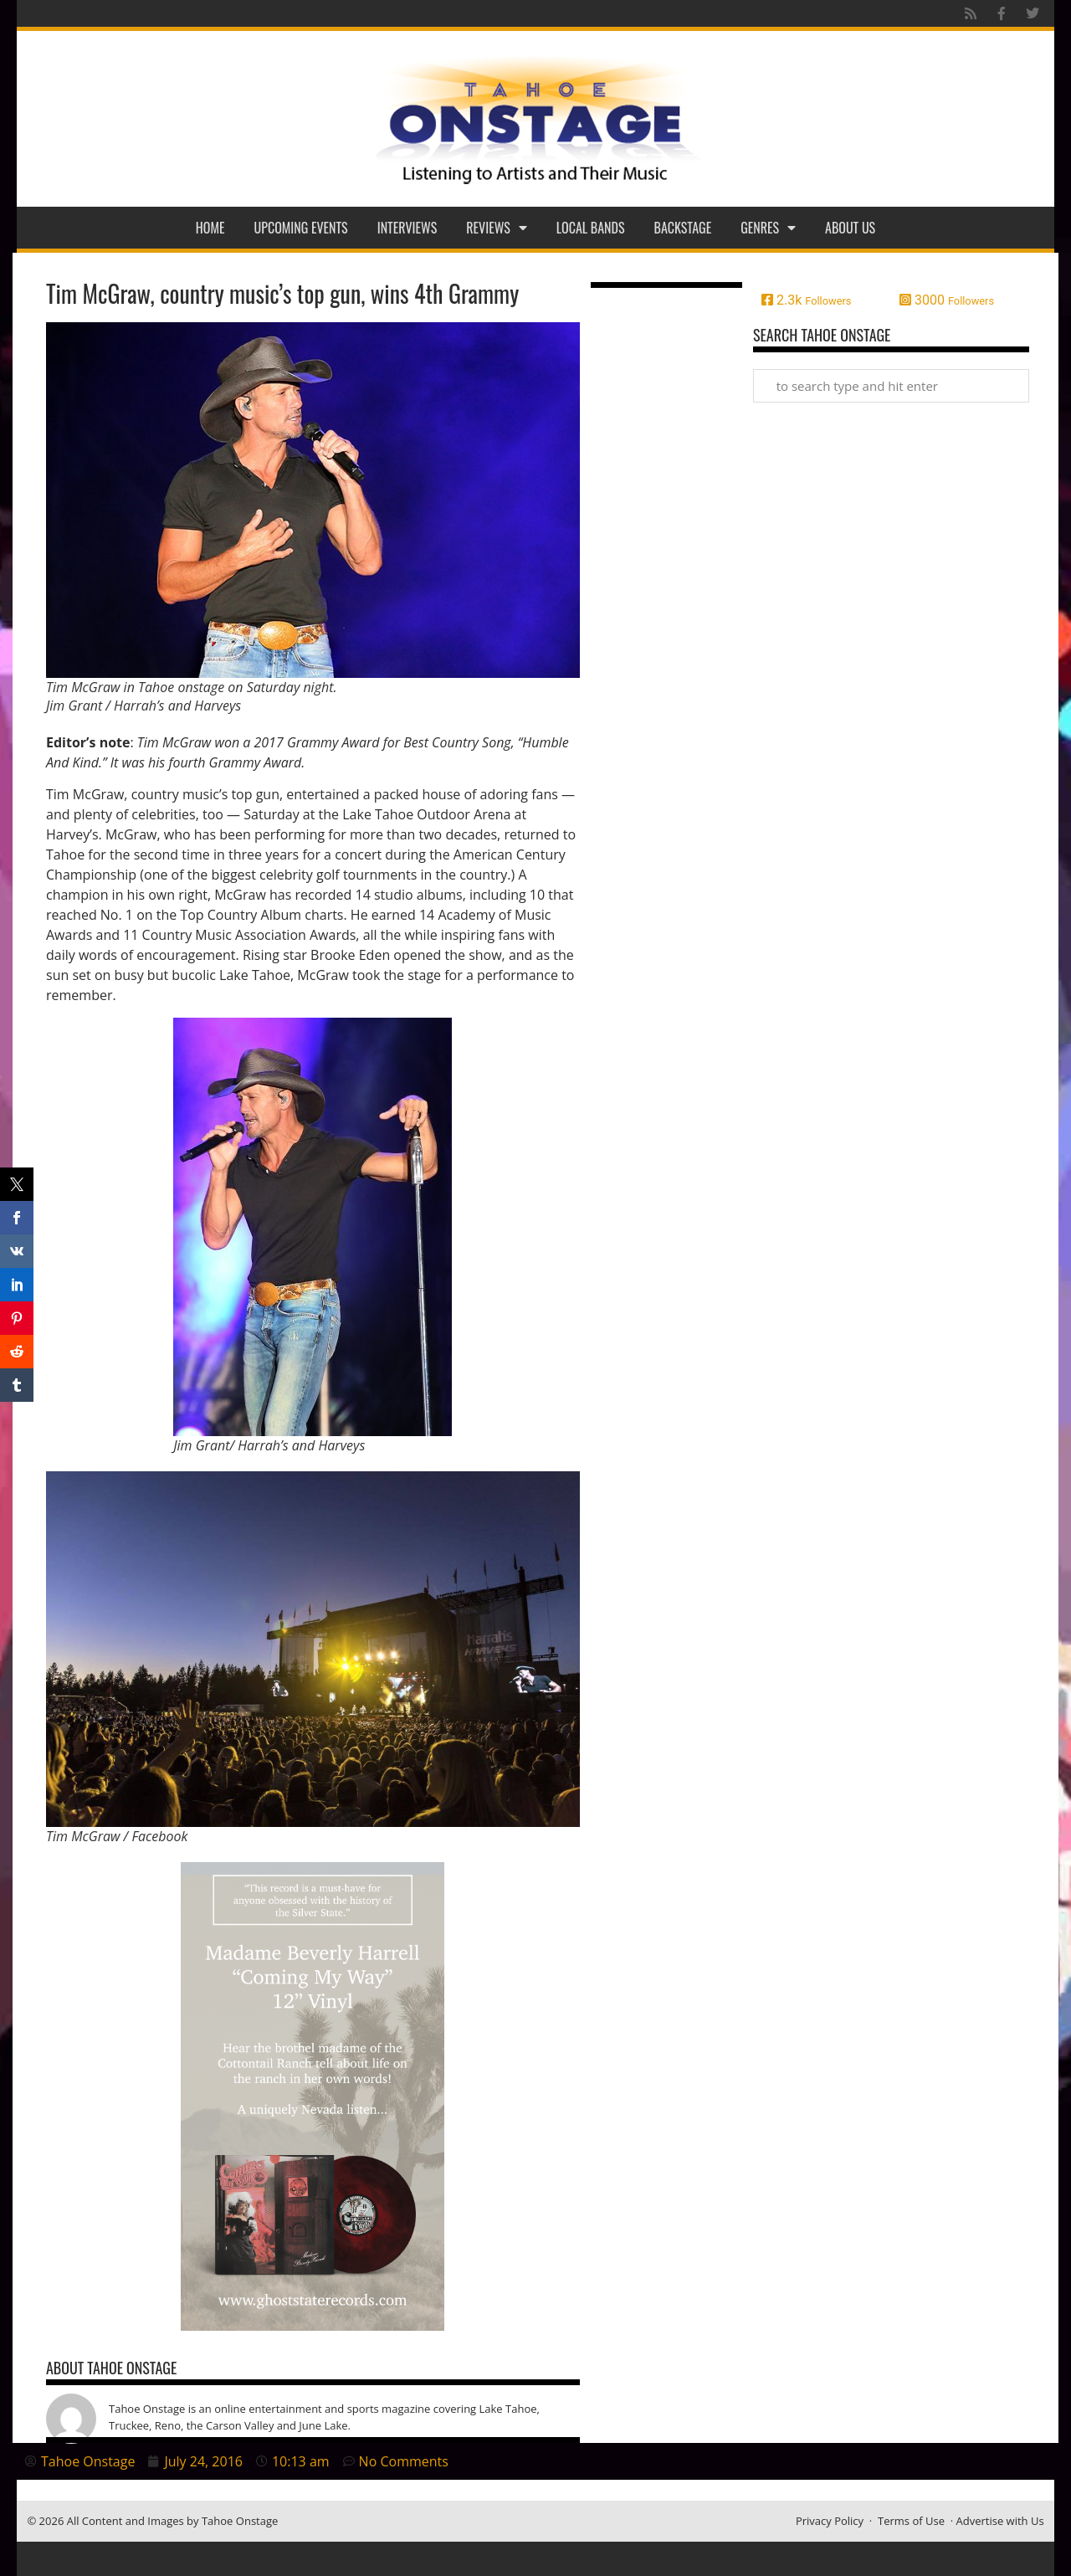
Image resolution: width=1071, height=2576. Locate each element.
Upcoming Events (301, 228)
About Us (850, 228)
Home (210, 228)
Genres (768, 228)
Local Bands (590, 228)
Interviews (407, 228)
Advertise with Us (1000, 2520)
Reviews (496, 228)
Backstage (683, 228)
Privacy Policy (829, 2520)
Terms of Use (911, 2520)
